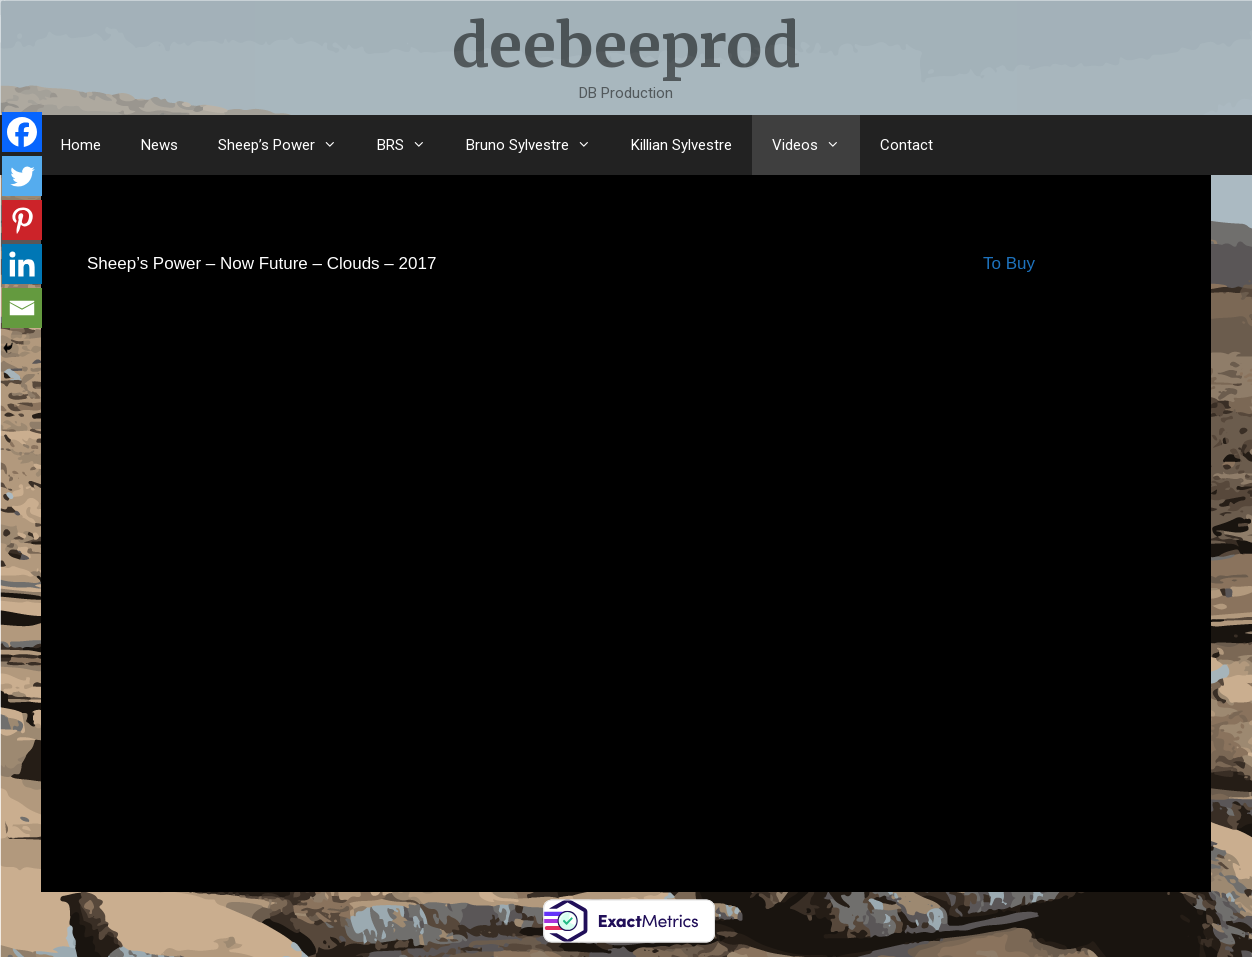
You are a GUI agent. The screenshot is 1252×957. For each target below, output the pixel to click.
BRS (411, 145)
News (159, 145)
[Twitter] (22, 176)
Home (81, 145)
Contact (906, 145)
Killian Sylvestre (681, 145)
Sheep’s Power (287, 145)
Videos (816, 145)
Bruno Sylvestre (538, 145)
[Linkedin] (22, 264)
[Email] (22, 308)
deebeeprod (626, 45)
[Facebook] (22, 132)
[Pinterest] (22, 220)
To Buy (1009, 263)
